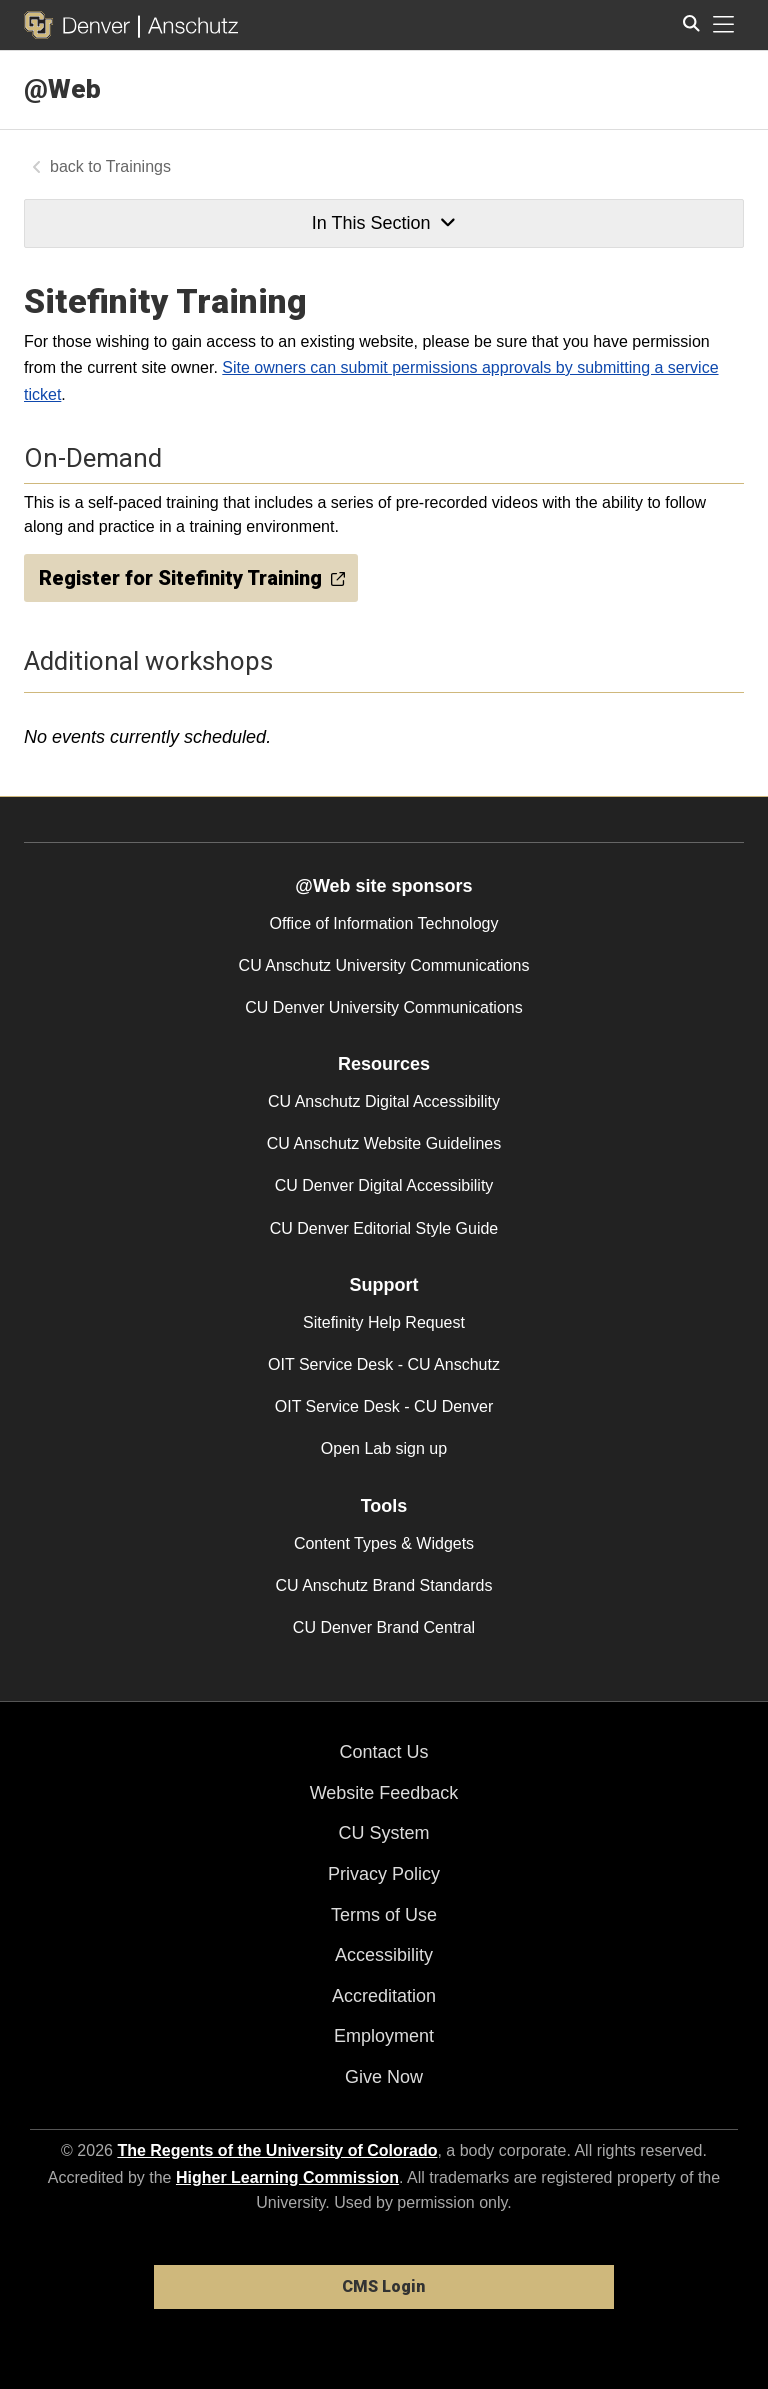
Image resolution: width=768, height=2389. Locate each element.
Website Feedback (384, 1793)
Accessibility (384, 1955)
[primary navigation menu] (724, 25)
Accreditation (384, 1996)
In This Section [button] (384, 223)
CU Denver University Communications (383, 1007)
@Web (62, 89)
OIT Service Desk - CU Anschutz (384, 1364)
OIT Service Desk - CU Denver (384, 1406)
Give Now (384, 2077)
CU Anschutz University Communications (384, 965)
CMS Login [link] (383, 2286)
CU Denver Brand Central (384, 1627)
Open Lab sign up (384, 1448)
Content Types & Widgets (384, 1543)
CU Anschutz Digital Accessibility (384, 1101)
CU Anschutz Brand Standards (383, 1585)
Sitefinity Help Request (384, 1322)
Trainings (138, 166)
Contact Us (383, 1752)
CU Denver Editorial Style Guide (384, 1228)
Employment (384, 2036)
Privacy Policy (384, 1874)
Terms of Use (384, 1915)
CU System (383, 1833)
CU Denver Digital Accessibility (384, 1185)
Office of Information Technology (384, 923)
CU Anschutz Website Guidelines (384, 1143)
